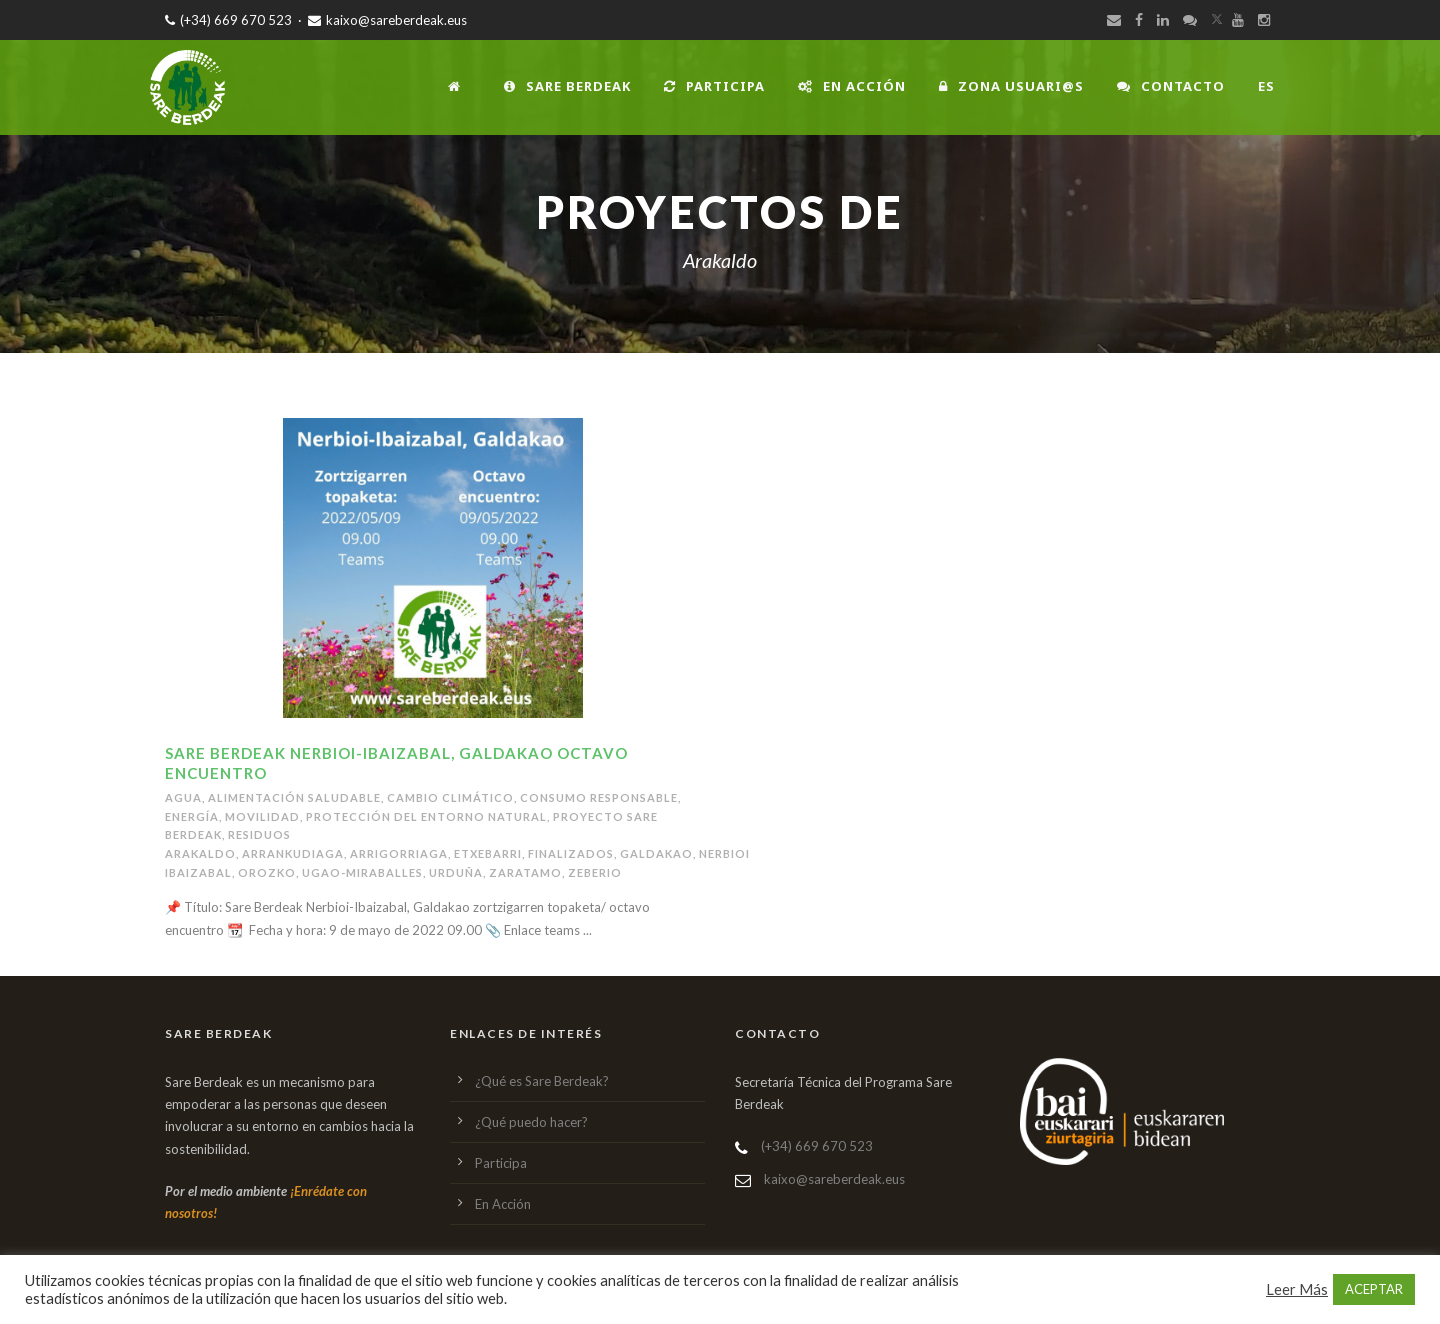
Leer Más (1297, 1289)
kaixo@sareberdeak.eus (387, 20)
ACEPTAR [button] (1374, 1289)
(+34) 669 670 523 (228, 20)
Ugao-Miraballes (362, 872)
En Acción (852, 86)
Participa (714, 86)
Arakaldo (200, 853)
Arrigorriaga (399, 853)
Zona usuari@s (1011, 86)
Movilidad (262, 816)
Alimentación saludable (294, 797)
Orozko (267, 872)
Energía (192, 816)
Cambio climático (450, 797)
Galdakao (656, 853)
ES (1266, 86)
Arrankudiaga (293, 853)
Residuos (259, 834)
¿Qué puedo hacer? (531, 1122)
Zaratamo (525, 872)
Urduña (456, 872)
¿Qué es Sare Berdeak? (542, 1081)
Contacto (1171, 86)
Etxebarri (488, 853)
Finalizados (571, 853)
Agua (183, 797)
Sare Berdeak (567, 86)
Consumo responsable (599, 797)
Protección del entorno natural (426, 816)
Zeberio (595, 872)
